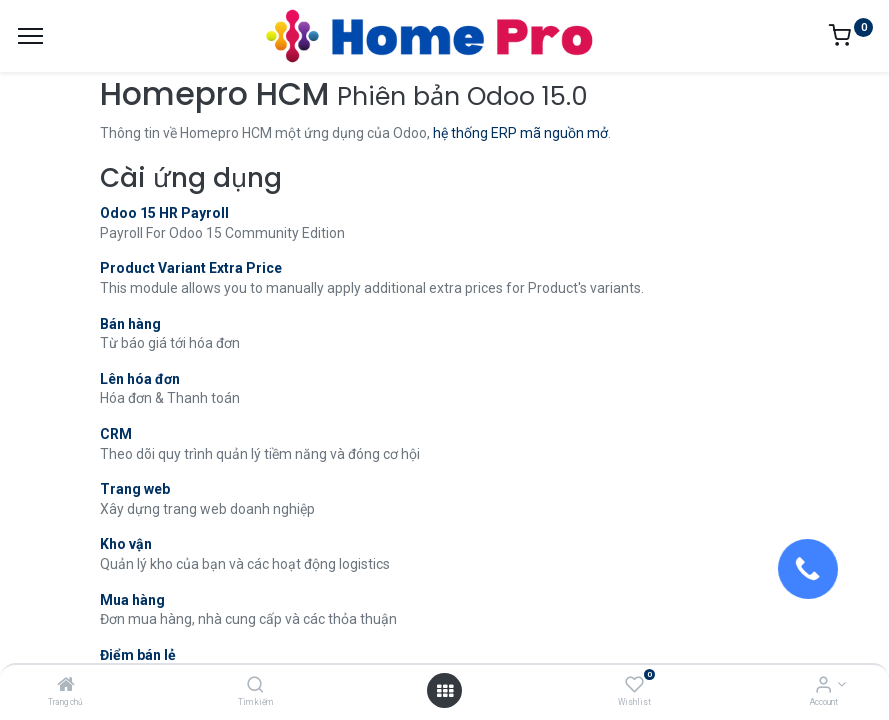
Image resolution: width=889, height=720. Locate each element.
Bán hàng (130, 324)
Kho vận (126, 544)
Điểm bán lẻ (138, 655)
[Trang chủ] (66, 686)
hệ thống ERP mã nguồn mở (520, 133)
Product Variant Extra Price (191, 268)
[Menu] (30, 36)
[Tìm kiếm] (255, 686)
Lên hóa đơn (140, 379)
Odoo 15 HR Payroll (164, 213)
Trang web (135, 489)
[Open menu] (445, 691)
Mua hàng (132, 600)
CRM (116, 434)
